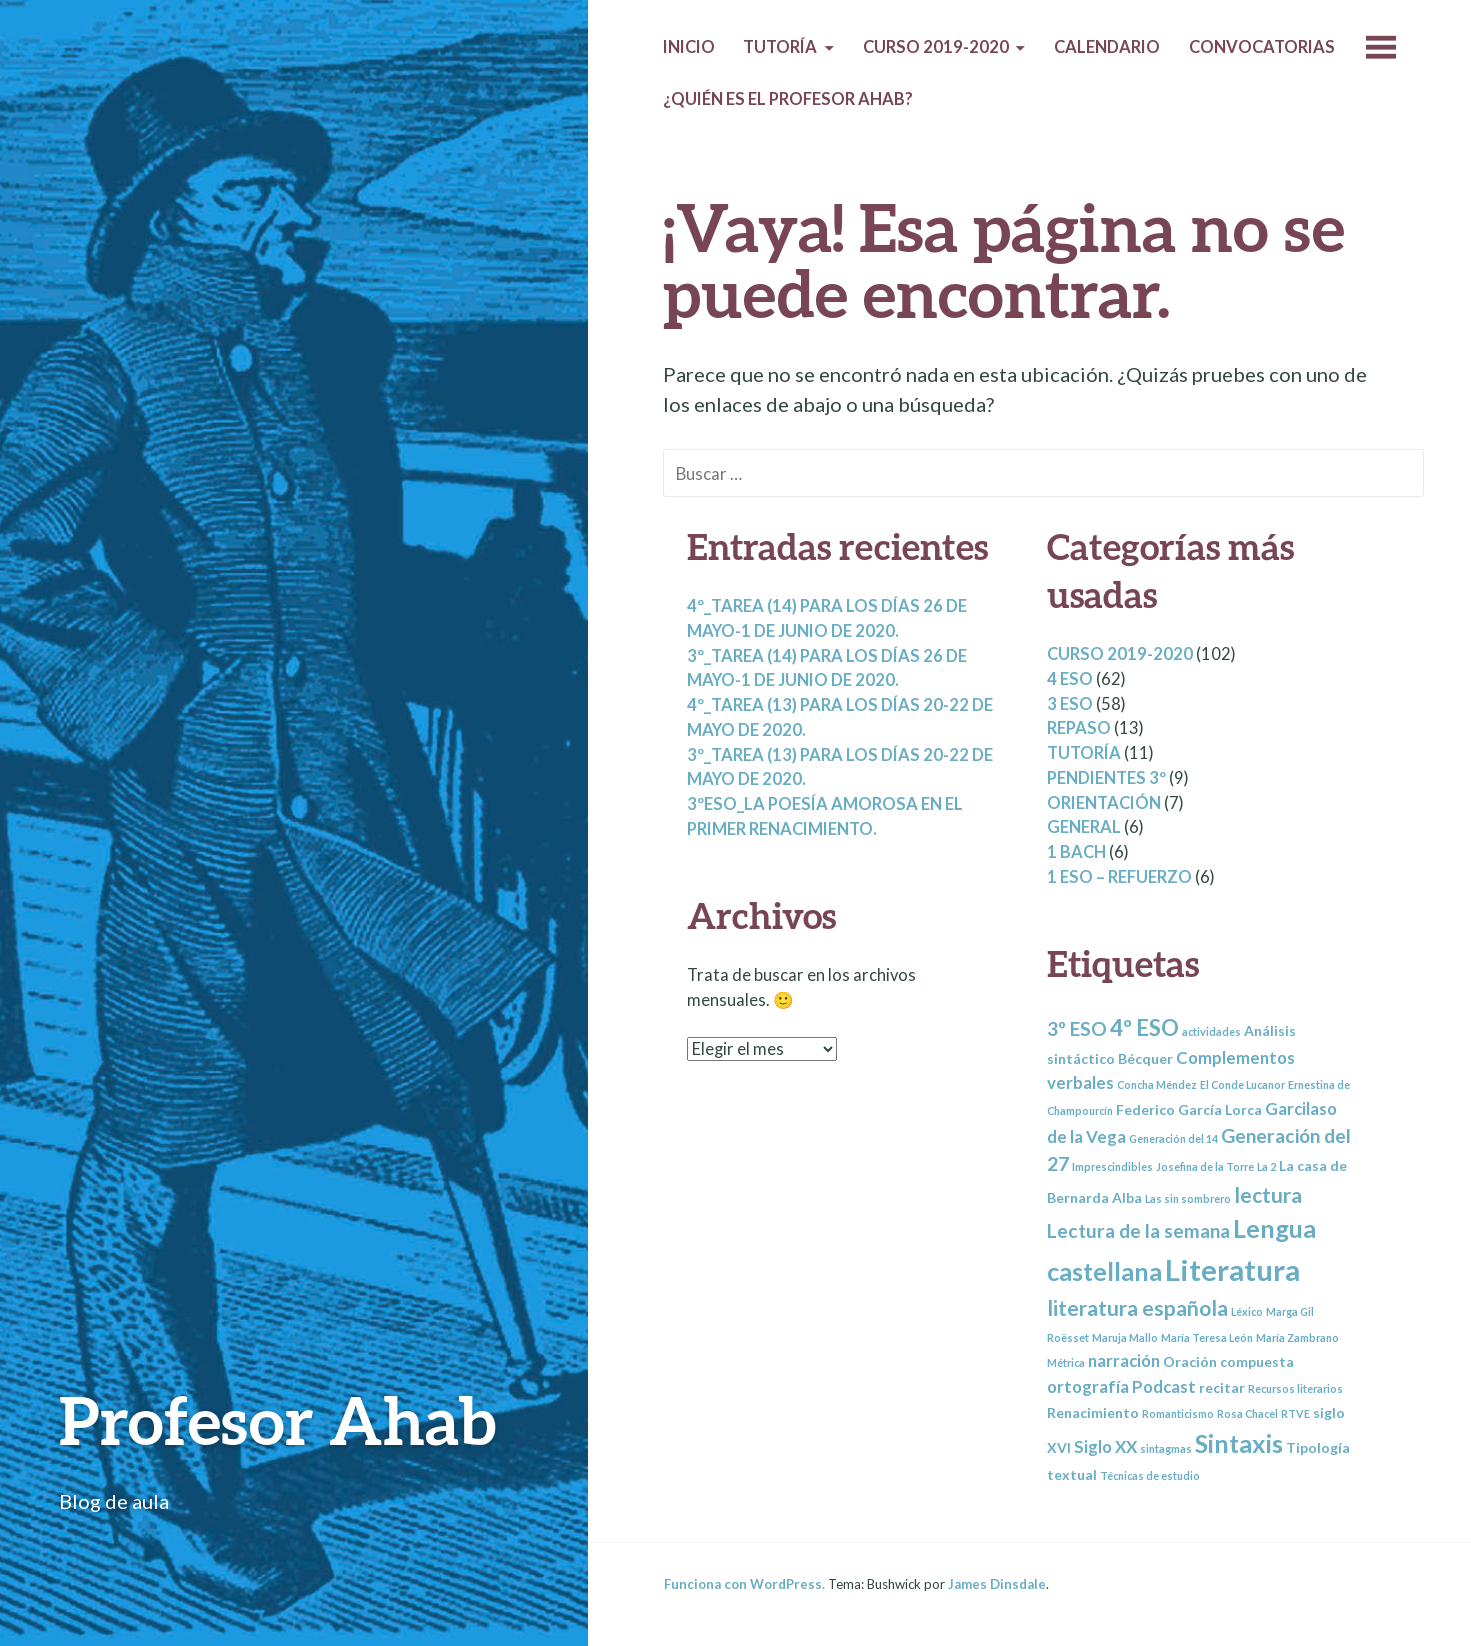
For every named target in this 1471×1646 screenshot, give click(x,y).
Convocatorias (1262, 47)
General (1084, 827)
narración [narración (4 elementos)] (1124, 1360)
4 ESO (1070, 679)
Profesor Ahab (277, 1419)
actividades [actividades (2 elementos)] (1211, 1031)
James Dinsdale (997, 1584)
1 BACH (1076, 852)
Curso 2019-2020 (936, 47)
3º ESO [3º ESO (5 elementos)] (1077, 1028)
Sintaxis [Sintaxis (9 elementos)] (1239, 1443)
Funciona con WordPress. (744, 1584)
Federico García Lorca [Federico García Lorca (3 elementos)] (1189, 1109)
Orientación (1104, 803)
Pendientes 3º (1106, 778)
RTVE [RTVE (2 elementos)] (1295, 1413)
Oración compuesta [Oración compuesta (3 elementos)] (1228, 1361)
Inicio (689, 47)
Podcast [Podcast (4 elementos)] (1164, 1386)
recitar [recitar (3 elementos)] (1222, 1387)
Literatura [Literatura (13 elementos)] (1232, 1269)
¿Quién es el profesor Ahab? (788, 99)
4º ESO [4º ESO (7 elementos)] (1144, 1027)
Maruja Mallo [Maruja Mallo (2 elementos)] (1125, 1337)
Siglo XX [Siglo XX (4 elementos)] (1105, 1446)
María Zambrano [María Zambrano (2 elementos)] (1297, 1337)
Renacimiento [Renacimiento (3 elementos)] (1093, 1412)
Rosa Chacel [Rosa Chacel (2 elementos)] (1247, 1413)
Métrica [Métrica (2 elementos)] (1066, 1362)
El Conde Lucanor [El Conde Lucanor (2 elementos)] (1242, 1084)
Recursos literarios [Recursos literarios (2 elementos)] (1295, 1388)
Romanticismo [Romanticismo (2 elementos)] (1178, 1413)
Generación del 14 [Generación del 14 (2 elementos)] (1173, 1138)
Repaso (1079, 728)
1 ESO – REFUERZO (1119, 877)
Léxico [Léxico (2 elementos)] (1247, 1311)
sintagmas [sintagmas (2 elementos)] (1166, 1448)
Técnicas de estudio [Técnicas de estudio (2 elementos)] (1150, 1475)
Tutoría (780, 47)
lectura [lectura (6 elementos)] (1268, 1194)
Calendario (1107, 47)
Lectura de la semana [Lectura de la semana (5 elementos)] (1138, 1230)
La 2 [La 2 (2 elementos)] (1266, 1166)
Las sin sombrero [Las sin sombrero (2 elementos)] (1188, 1198)
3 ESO (1070, 704)
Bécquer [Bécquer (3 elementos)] (1145, 1058)
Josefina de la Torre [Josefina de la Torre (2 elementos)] (1205, 1166)
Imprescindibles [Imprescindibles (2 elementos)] (1112, 1166)
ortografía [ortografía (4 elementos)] (1088, 1386)
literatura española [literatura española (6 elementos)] (1137, 1307)
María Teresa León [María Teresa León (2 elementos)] (1207, 1337)
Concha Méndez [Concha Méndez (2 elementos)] (1157, 1084)
